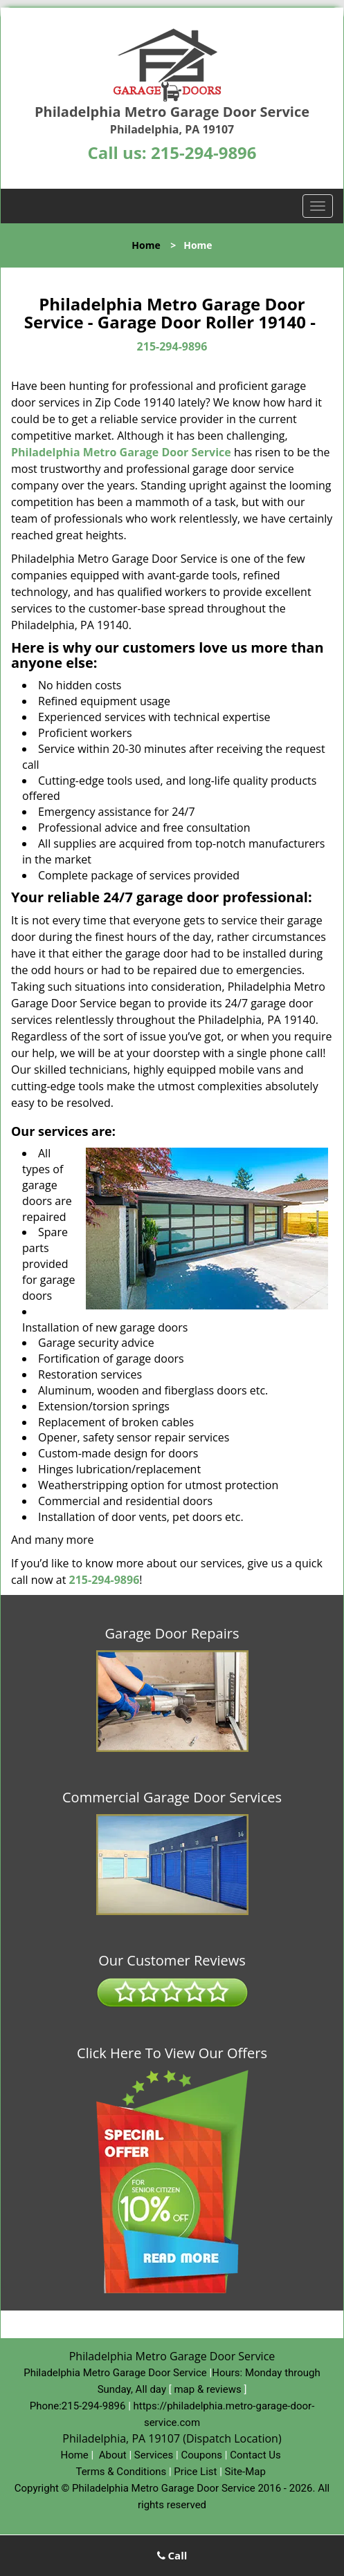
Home (146, 245)
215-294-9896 (204, 152)
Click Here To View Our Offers (172, 2053)
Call (172, 2555)
